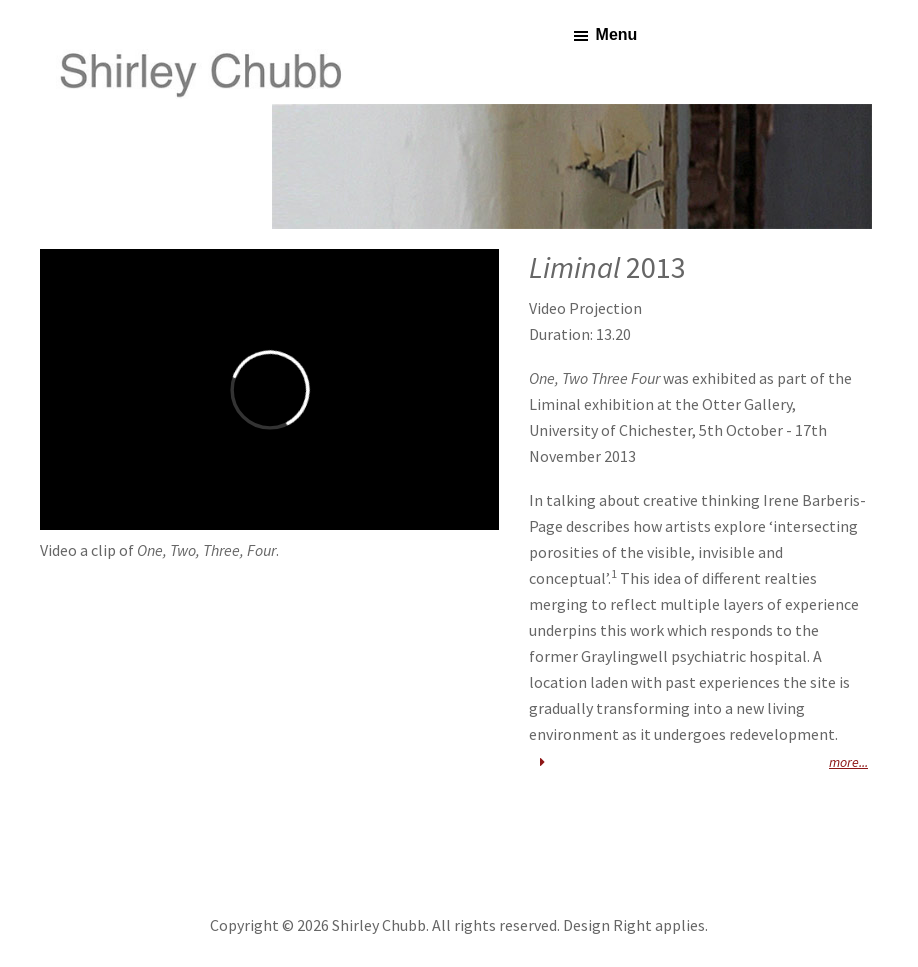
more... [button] (700, 762)
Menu (617, 34)
